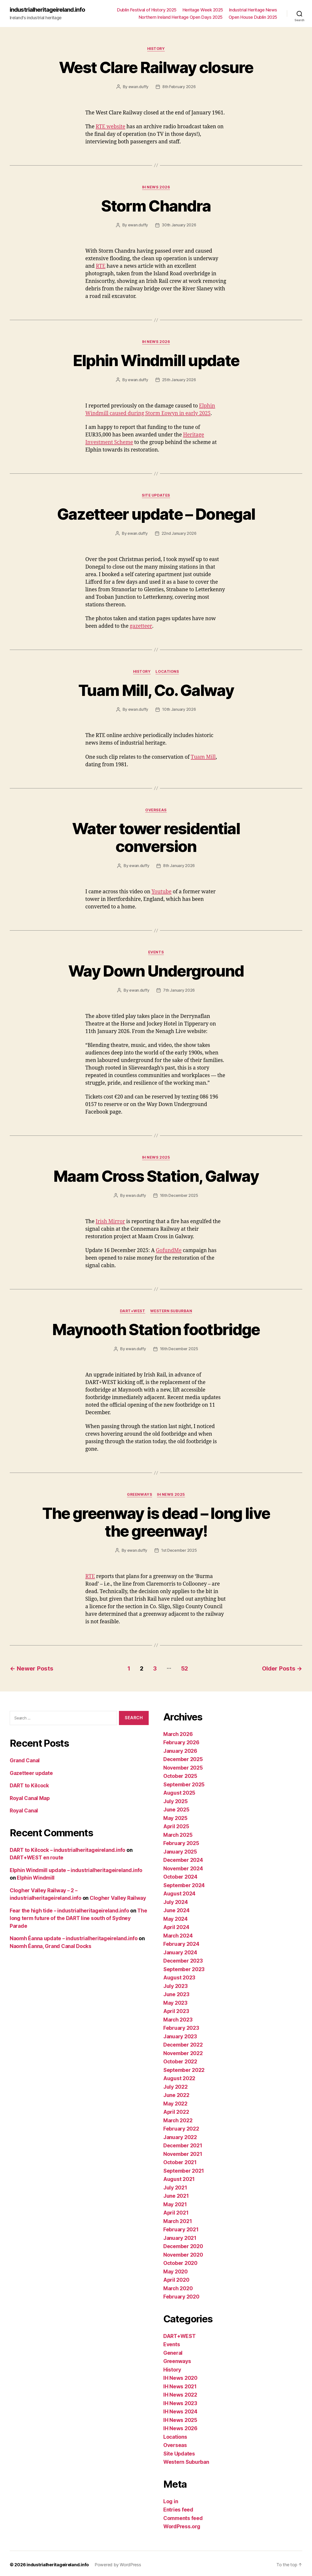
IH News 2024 (180, 2409)
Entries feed (178, 2507)
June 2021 (176, 2193)
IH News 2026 (156, 187)
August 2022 (179, 2076)
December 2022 (183, 2042)
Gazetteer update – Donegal (156, 513)
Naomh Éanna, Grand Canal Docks (50, 1944)
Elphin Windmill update (156, 360)
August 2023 (179, 1975)
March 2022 (177, 2118)
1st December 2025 (179, 1548)
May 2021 (175, 2202)
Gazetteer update (31, 1771)
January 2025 (180, 1849)
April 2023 (176, 2009)
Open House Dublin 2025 (253, 17)
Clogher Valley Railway (118, 1896)
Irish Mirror (110, 1219)
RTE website (110, 126)
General (173, 2350)
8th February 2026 (178, 86)
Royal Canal (24, 1808)
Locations (167, 670)
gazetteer (141, 625)
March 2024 (178, 1933)
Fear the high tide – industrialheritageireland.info (69, 1908)
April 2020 (176, 2277)
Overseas (155, 809)
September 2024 (184, 1883)
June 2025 (176, 1807)
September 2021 (183, 2168)
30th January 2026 (179, 224)
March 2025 (177, 1832)
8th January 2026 (179, 864)
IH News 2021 (180, 2384)
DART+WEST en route (36, 1855)
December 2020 (183, 2244)
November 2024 (183, 1866)
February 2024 (181, 1942)
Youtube (162, 890)
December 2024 (183, 1858)
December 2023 (183, 1958)
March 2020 (178, 2286)
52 (184, 1666)
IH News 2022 (180, 2392)
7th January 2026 (179, 988)
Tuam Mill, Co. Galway (156, 689)
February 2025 (181, 1841)
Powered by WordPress (118, 2562)
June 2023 (176, 1992)
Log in (170, 2499)
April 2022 (176, 2109)
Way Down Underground (156, 969)
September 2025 (184, 1782)
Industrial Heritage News (253, 9)
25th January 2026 (179, 379)
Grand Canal (25, 1758)
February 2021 (181, 2227)
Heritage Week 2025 (203, 9)
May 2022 (175, 2101)
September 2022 (184, 2068)
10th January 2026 (179, 708)
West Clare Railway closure (156, 67)
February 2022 (181, 2126)
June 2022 (176, 2093)
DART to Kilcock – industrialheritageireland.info (68, 1848)
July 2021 (175, 2185)
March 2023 (177, 2017)
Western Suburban (171, 1309)
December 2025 (183, 1757)
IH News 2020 (180, 2376)
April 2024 (176, 1925)
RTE (100, 265)
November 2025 (183, 1765)
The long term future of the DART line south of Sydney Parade (78, 1916)
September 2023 (184, 1967)
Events (156, 951)
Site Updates (156, 494)
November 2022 (183, 2051)
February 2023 (181, 2025)
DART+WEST (132, 1309)
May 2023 (175, 2000)
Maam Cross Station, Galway (156, 1174)
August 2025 (179, 1790)
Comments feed (183, 2516)
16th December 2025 (179, 1193)
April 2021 (175, 2210)
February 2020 (181, 2294)
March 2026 (178, 1732)
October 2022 (180, 2059)
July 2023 (175, 1984)
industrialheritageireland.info (47, 10)
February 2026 (181, 1740)
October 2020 (180, 2261)
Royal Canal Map (30, 1796)
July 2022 (175, 2084)
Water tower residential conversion (156, 836)
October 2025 (180, 1774)
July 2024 (175, 1900)
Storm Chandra (156, 205)
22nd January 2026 (179, 532)
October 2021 (180, 2160)
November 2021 (182, 2152)
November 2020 (183, 2252)
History (156, 48)
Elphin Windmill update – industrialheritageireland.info (76, 1868)
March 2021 (177, 2219)
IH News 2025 (156, 1156)
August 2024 (179, 1891)
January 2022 (180, 2135)
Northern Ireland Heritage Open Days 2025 (181, 17)
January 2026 (180, 1748)
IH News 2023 (180, 2401)
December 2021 (182, 2143)
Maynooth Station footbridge (156, 1327)
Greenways (139, 1492)
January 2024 (180, 1950)
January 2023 (180, 2034)
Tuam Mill (203, 756)
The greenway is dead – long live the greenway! (156, 1520)
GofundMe (169, 1248)
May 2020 (175, 2269)
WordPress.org (181, 2524)
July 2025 (175, 1799)
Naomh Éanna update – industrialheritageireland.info (74, 1936)
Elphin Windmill (36, 1876)
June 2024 (176, 1908)
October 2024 (180, 1874)
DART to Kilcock (29, 1783)
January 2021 (179, 2236)
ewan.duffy (138, 86)
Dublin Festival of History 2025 (146, 9)
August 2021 (179, 2177)
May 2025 (175, 1816)
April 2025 (176, 1824)
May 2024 (175, 1916)
